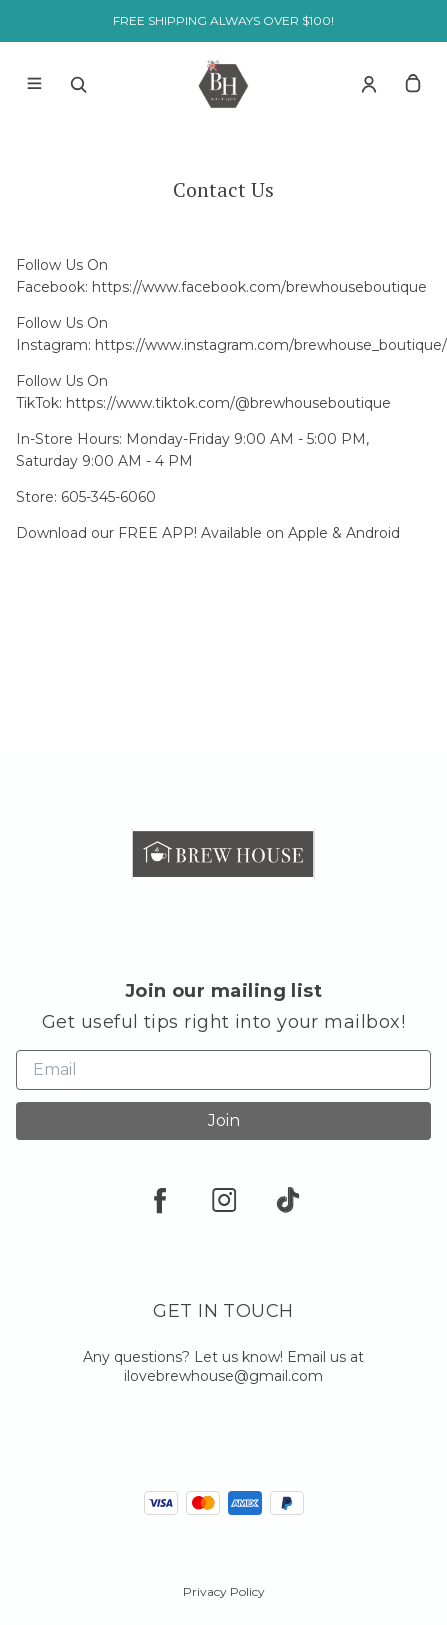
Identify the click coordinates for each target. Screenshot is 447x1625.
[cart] (413, 84)
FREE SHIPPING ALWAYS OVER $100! (223, 20)
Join (224, 1120)
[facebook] (160, 1200)
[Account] (369, 84)
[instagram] (224, 1200)
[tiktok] (288, 1200)
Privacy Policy (224, 1591)
